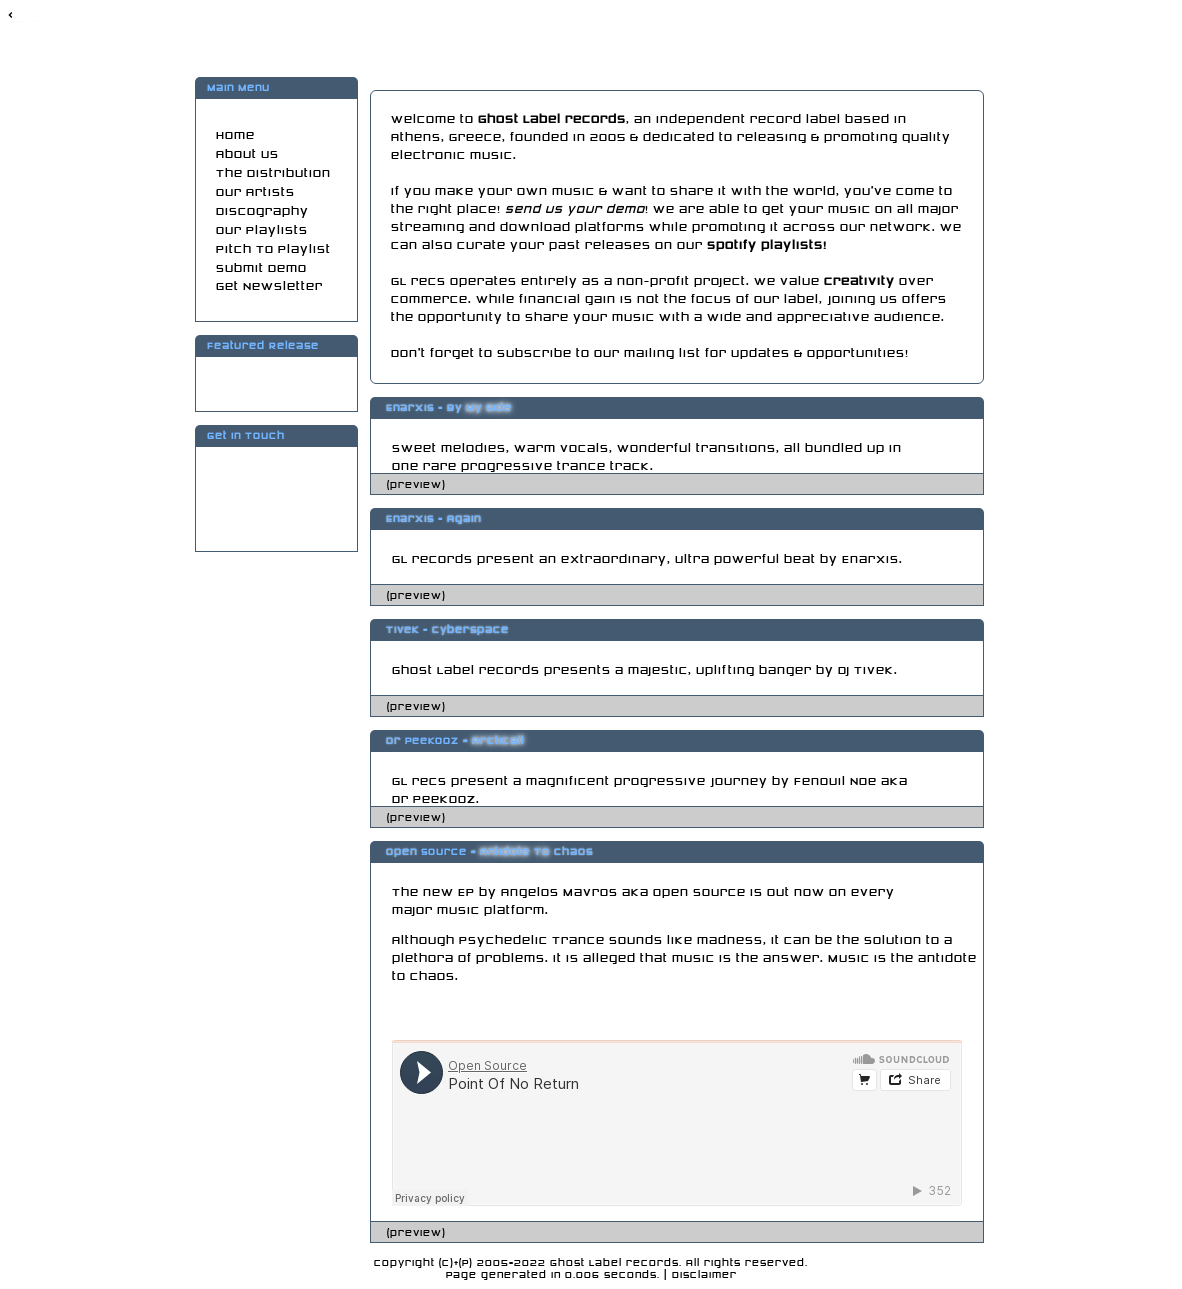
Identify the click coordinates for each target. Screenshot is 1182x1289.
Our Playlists (262, 230)
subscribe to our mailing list (599, 353)
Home (235, 135)
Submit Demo (261, 268)
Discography (262, 211)
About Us (247, 154)
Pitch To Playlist (273, 249)
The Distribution (273, 173)
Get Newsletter (269, 286)
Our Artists (255, 192)
